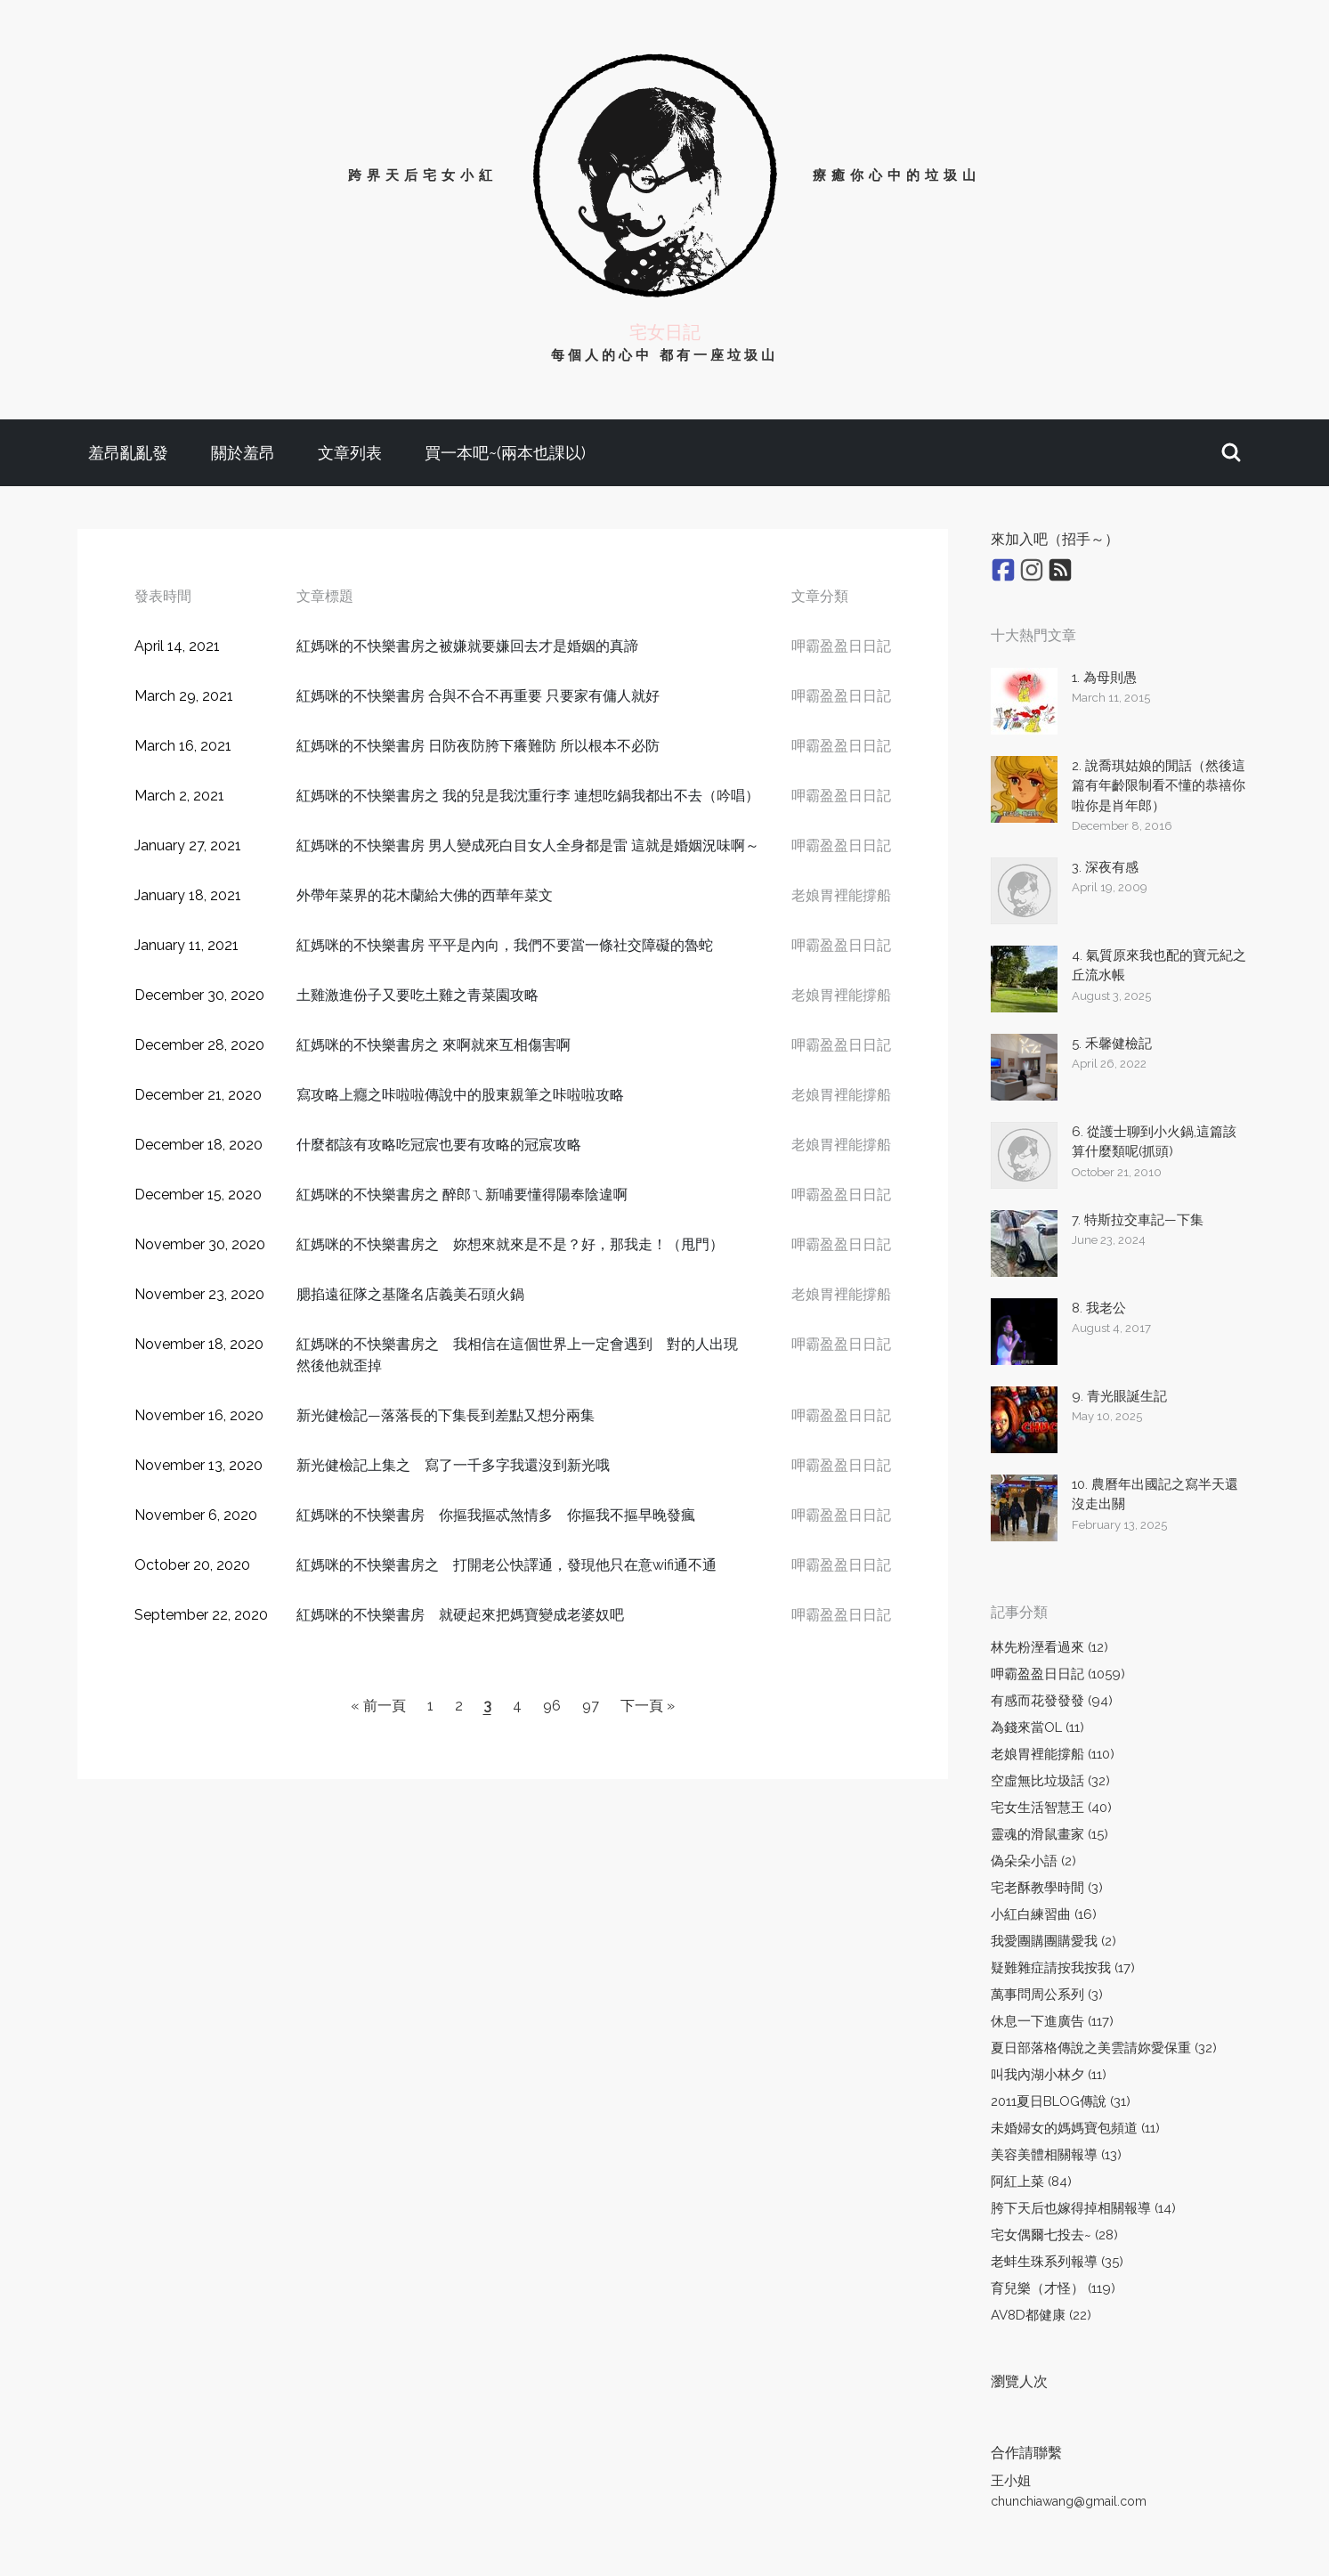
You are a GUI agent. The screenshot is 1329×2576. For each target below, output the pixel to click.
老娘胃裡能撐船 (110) (1052, 1754)
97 (590, 1705)
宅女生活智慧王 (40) (1051, 1808)
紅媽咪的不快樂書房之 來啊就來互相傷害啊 (433, 1044)
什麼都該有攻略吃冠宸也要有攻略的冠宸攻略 (438, 1144)
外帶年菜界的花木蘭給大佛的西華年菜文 (424, 895)
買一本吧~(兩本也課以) (505, 452)
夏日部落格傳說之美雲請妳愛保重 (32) (1104, 2048)
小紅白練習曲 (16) (1044, 1914)
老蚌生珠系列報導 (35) (1057, 2262)
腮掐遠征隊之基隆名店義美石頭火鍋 (410, 1294)
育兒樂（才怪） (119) (1053, 2288)
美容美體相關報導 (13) (1056, 2155)
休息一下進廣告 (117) (1052, 2021)
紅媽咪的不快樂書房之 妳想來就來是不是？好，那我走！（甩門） (510, 1244)
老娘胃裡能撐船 (841, 895)
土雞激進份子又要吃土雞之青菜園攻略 (417, 995)
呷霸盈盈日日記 (841, 646)
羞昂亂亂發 (128, 452)
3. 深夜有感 (1105, 867)
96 (552, 1705)
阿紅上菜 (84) (1031, 2182)
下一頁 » (647, 1705)
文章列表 (350, 452)
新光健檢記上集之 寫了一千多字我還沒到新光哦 (453, 1465)
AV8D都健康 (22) (1041, 2315)
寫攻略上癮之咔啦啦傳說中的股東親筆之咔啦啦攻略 (460, 1094)
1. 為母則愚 (1104, 678)
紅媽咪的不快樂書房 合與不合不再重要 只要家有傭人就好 (478, 695)
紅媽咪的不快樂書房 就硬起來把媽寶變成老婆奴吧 (460, 1614)
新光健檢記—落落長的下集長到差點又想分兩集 (445, 1415)
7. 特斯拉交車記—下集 (1137, 1220)
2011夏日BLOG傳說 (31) (1060, 2101)
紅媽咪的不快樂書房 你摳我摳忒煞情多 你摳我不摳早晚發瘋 (495, 1515)
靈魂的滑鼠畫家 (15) (1049, 1834)
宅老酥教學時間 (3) (1047, 1888)
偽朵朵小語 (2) (1033, 1861)
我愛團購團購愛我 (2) (1053, 1941)
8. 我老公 (1099, 1308)
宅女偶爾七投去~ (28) (1054, 2235)
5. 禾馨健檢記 (1112, 1044)
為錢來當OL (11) (1037, 1727)
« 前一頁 (378, 1705)
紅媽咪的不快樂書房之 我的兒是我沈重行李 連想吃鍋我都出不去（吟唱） (527, 795)
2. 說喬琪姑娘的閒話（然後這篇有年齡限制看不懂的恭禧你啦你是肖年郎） (1158, 786)
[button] (1231, 453)
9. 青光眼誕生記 (1119, 1396)
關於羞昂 (243, 452)
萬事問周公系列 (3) (1047, 1995)
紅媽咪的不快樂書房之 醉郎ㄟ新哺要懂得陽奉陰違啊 (462, 1194)
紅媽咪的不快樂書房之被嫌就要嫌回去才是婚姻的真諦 (467, 646)
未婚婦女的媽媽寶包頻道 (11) (1075, 2128)
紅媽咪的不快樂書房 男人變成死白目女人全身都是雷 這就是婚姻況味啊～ (527, 845)
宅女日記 (665, 332)
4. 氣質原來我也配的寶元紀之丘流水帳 (1159, 965)
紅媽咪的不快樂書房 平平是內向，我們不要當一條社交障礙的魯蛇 (504, 945)
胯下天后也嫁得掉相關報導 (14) (1083, 2208)
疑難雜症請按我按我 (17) (1063, 1968)
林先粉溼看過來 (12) (1049, 1647)
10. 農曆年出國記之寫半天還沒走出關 (1155, 1494)
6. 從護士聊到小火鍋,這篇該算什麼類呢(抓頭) (1154, 1142)
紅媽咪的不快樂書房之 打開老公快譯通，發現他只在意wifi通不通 (506, 1564)
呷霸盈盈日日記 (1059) (1058, 1674)
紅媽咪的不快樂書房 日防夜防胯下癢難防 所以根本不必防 (478, 745)
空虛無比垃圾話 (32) (1050, 1781)
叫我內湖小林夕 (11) (1048, 2075)
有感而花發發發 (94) (1052, 1701)
